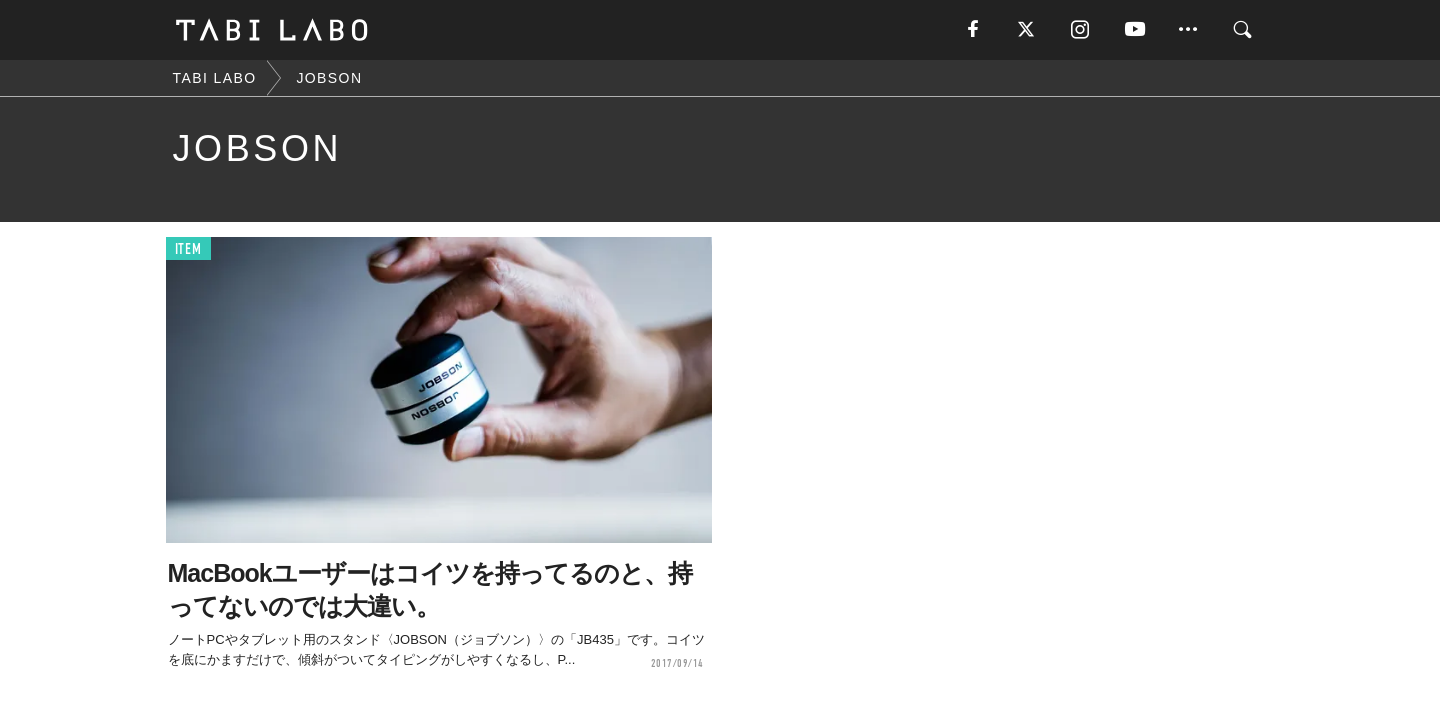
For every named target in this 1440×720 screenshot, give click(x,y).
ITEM (188, 249)
